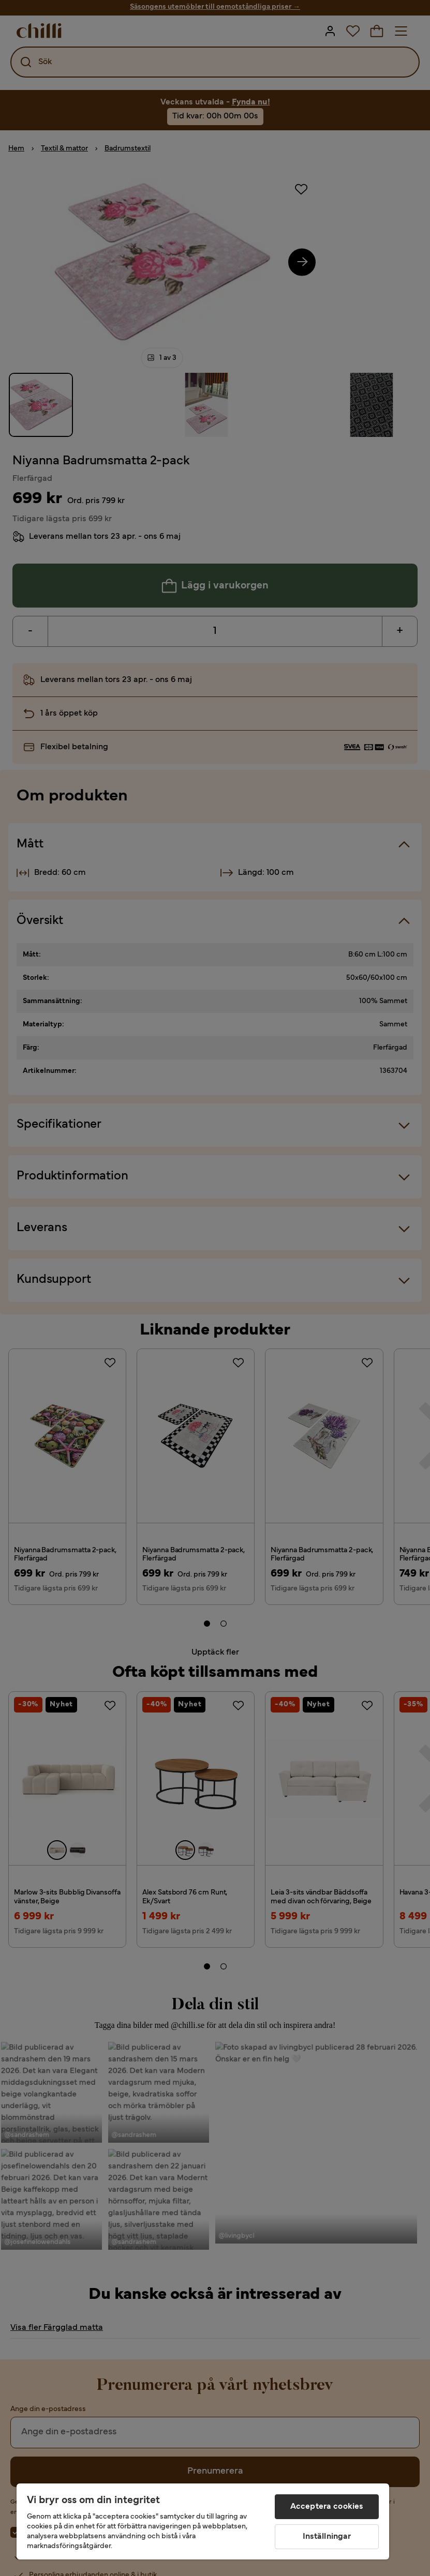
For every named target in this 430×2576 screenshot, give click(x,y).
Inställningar (327, 2536)
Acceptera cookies (327, 2506)
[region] (203, 2521)
